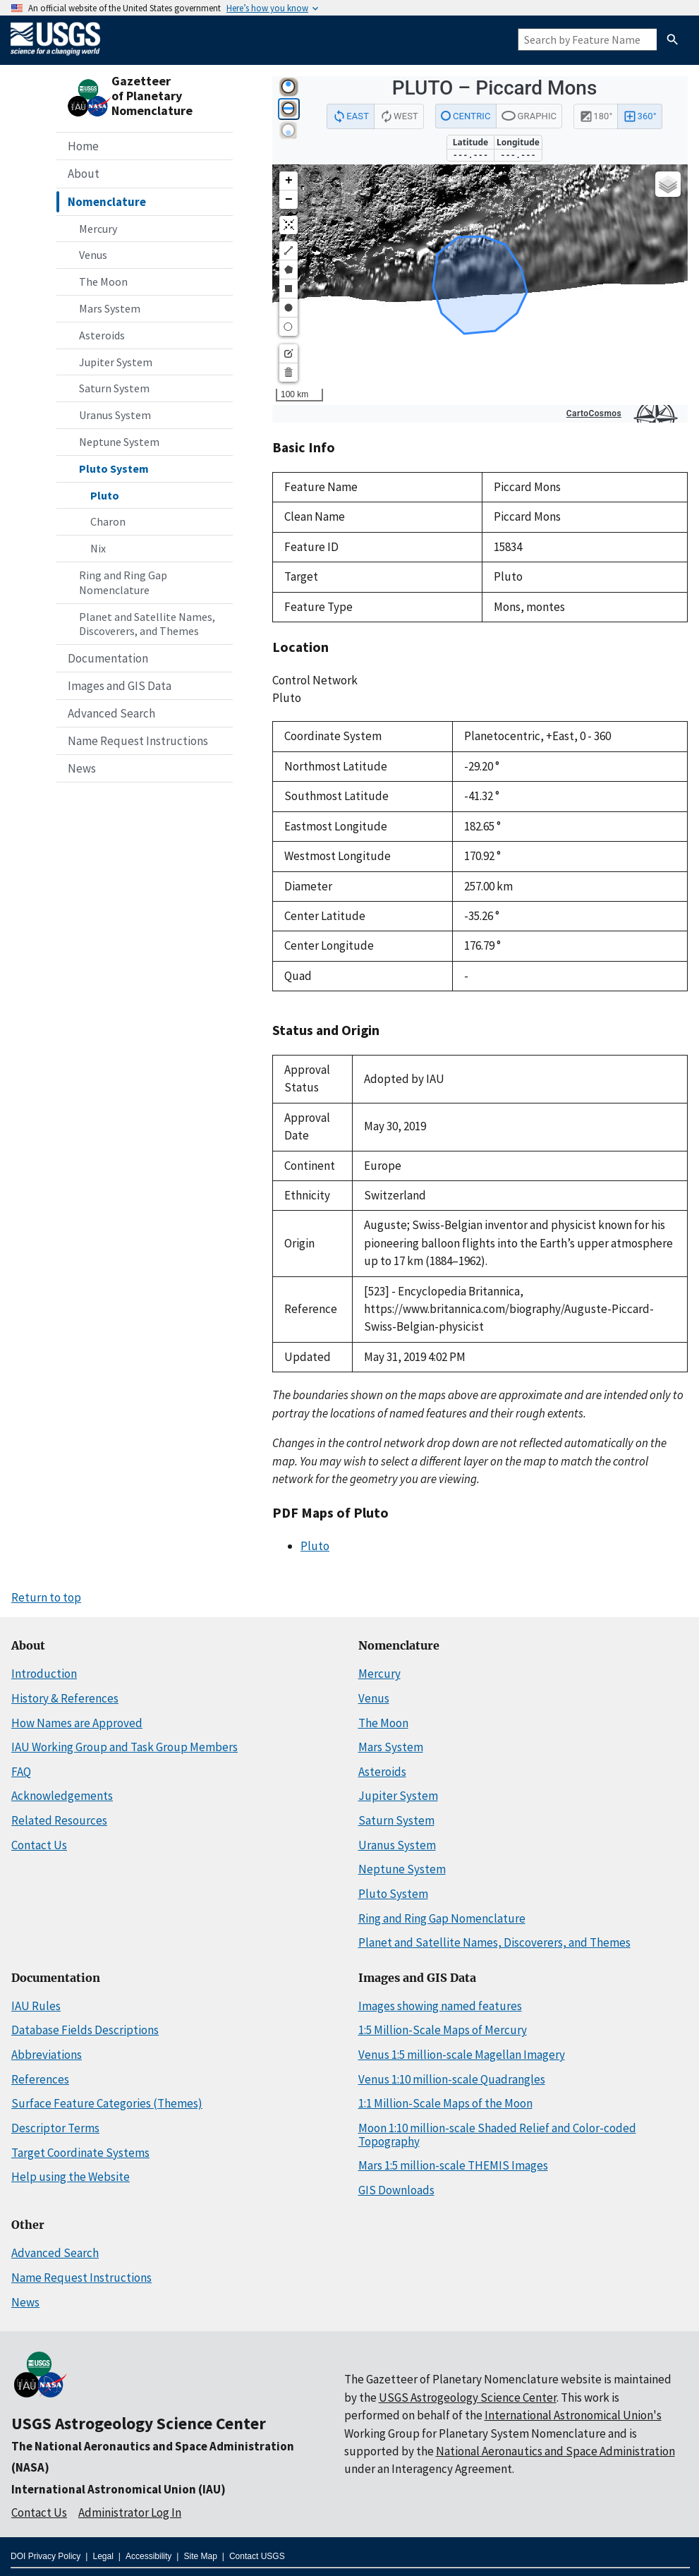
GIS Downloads (396, 2190)
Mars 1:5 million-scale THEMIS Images (453, 2165)
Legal (102, 2556)
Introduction (44, 1673)
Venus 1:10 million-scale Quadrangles (451, 2079)
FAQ (21, 1771)
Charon (108, 521)
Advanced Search (111, 713)
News (82, 768)
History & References (64, 1698)
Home (83, 146)
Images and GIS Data (119, 686)
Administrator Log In (129, 2512)
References (40, 2079)
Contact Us (39, 1845)
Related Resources (59, 1820)
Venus (93, 255)
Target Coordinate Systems (80, 2152)
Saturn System (114, 388)
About (83, 173)
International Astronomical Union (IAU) (118, 2489)
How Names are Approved (76, 1723)
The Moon (103, 281)
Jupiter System (115, 362)
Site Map (200, 2556)
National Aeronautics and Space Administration (555, 2451)
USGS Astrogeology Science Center (138, 2423)
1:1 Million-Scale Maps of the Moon (445, 2103)
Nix (98, 548)
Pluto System (114, 468)
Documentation (108, 658)
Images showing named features (440, 2006)
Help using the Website (70, 2176)
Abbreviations (46, 2054)
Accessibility (148, 2556)
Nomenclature (107, 202)
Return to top (46, 1597)
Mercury (98, 229)
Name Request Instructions (138, 741)
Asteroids (102, 335)
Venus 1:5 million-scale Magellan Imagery (461, 2054)
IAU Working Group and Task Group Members (124, 1747)
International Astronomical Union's (573, 2415)
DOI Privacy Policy (45, 2556)
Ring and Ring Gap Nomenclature (123, 582)
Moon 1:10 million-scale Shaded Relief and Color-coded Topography (497, 2134)
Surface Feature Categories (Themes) (106, 2103)
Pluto (104, 495)
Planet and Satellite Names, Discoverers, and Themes (147, 624)
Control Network (315, 680)
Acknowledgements (62, 1795)
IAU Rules (36, 2006)
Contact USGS (257, 2556)
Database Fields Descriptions (85, 2030)
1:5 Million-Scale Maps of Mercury (442, 2030)
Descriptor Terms (55, 2128)
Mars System (109, 308)
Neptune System (119, 442)
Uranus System (115, 415)
